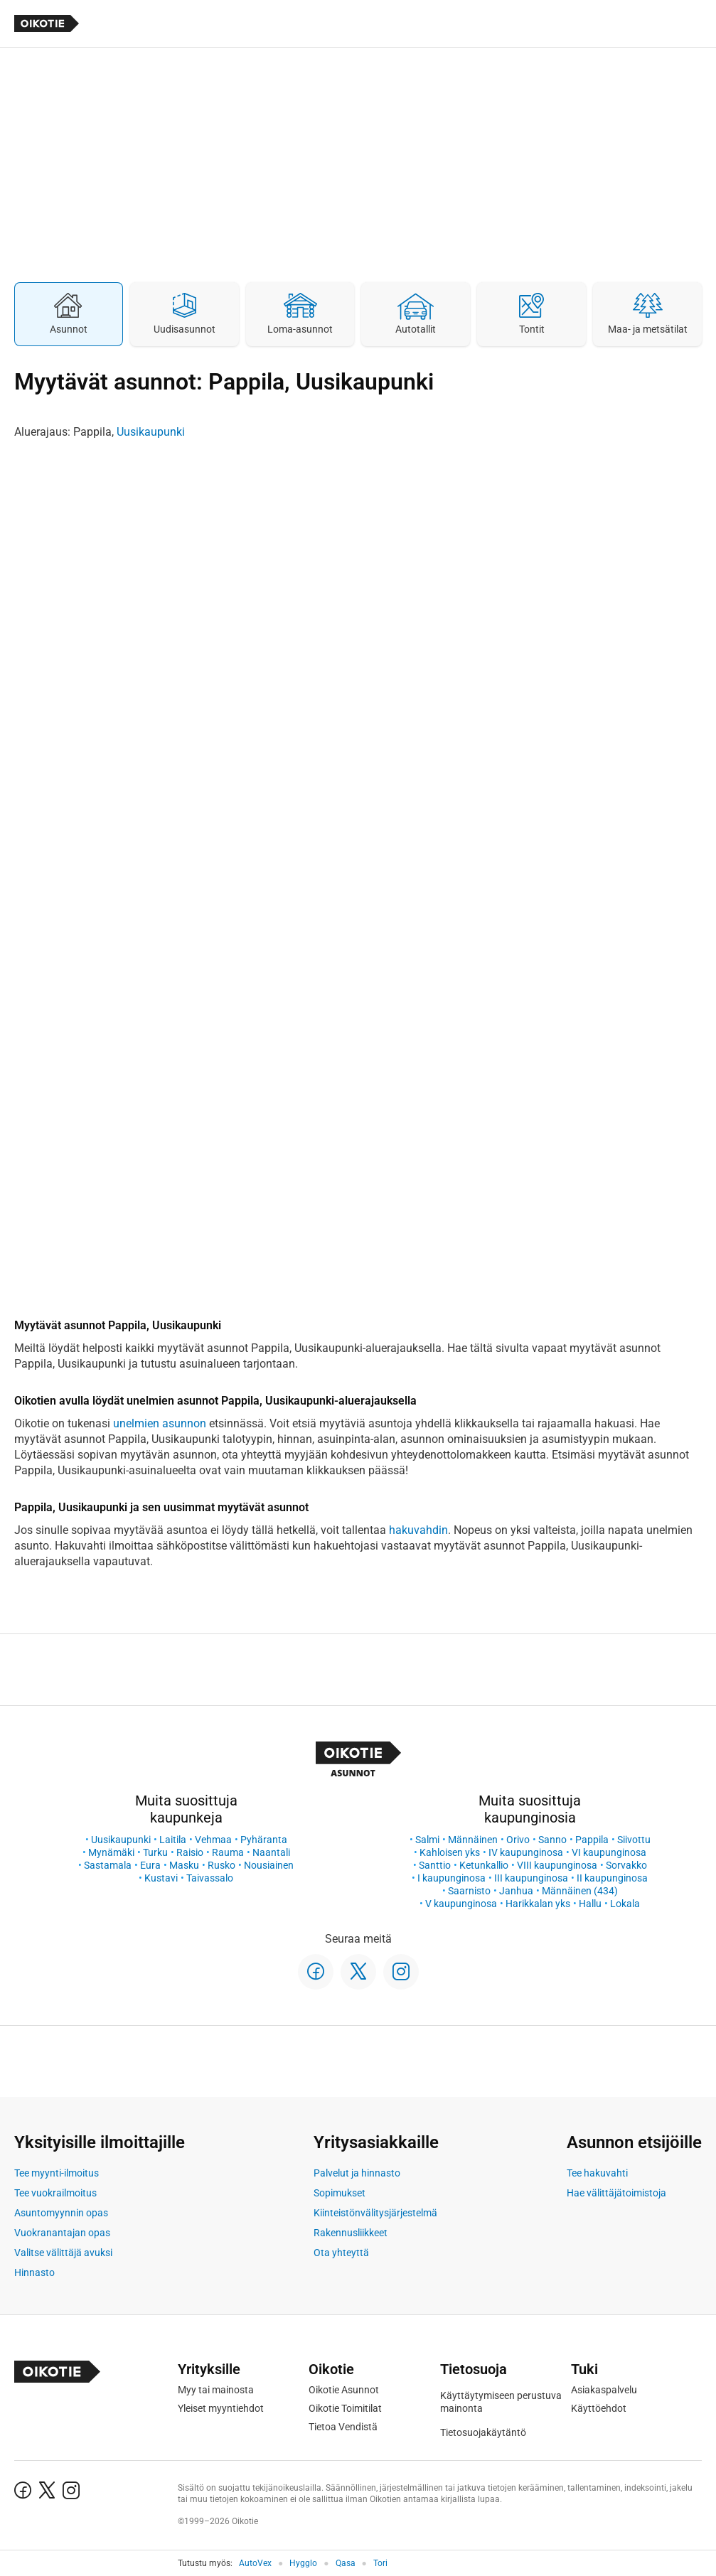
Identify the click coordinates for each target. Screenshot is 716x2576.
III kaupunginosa (531, 1878)
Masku (184, 1865)
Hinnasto (34, 2272)
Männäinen (473, 1839)
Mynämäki (111, 1852)
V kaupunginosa (461, 1903)
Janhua (516, 1890)
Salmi (427, 1839)
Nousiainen (269, 1865)
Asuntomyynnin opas (61, 2212)
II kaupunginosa (612, 1878)
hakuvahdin (418, 1530)
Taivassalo (209, 1878)
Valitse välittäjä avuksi (63, 2252)
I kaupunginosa (451, 1878)
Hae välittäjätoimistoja (616, 2193)
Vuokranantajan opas (62, 2232)
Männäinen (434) (580, 1890)
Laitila (172, 1839)
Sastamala (108, 1865)
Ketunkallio (483, 1865)
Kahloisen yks (450, 1852)
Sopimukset (339, 2193)
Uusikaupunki (151, 432)
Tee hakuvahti (597, 2173)
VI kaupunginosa (609, 1852)
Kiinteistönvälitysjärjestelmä (375, 2212)
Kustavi (161, 1878)
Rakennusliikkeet (351, 2232)
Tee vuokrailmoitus (55, 2193)
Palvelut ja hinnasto (357, 2173)
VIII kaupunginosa (557, 1865)
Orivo (518, 1839)
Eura (150, 1865)
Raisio (189, 1852)
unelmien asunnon (159, 1423)
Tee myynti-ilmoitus (56, 2173)
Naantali (271, 1852)
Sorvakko (626, 1865)
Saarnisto (469, 1890)
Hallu (590, 1903)
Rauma (228, 1852)
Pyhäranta (263, 1839)
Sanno (552, 1839)
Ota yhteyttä (341, 2252)
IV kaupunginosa (525, 1852)
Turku (155, 1852)
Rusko (221, 1865)
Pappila (592, 1839)
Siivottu (634, 1839)
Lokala (625, 1903)
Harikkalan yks (538, 1903)
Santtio (435, 1865)
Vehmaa (213, 1839)
